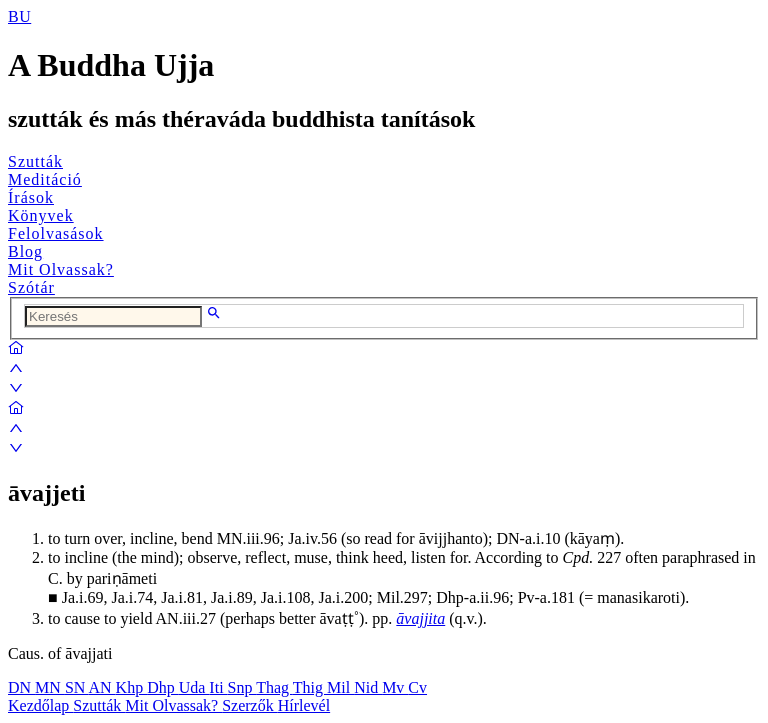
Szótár (31, 287)
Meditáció (45, 179)
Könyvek (41, 215)
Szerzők (250, 705)
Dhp (163, 687)
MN (50, 687)
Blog (25, 251)
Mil (340, 687)
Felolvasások (56, 233)
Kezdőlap (40, 705)
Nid (368, 687)
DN (21, 687)
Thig (310, 687)
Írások (31, 197)
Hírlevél (304, 705)
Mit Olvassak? (61, 269)
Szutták (35, 161)
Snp (242, 687)
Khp (132, 687)
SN (77, 687)
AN (101, 687)
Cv (417, 687)
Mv (395, 687)
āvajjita (420, 618)
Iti (218, 687)
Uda (194, 687)
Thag (274, 687)
